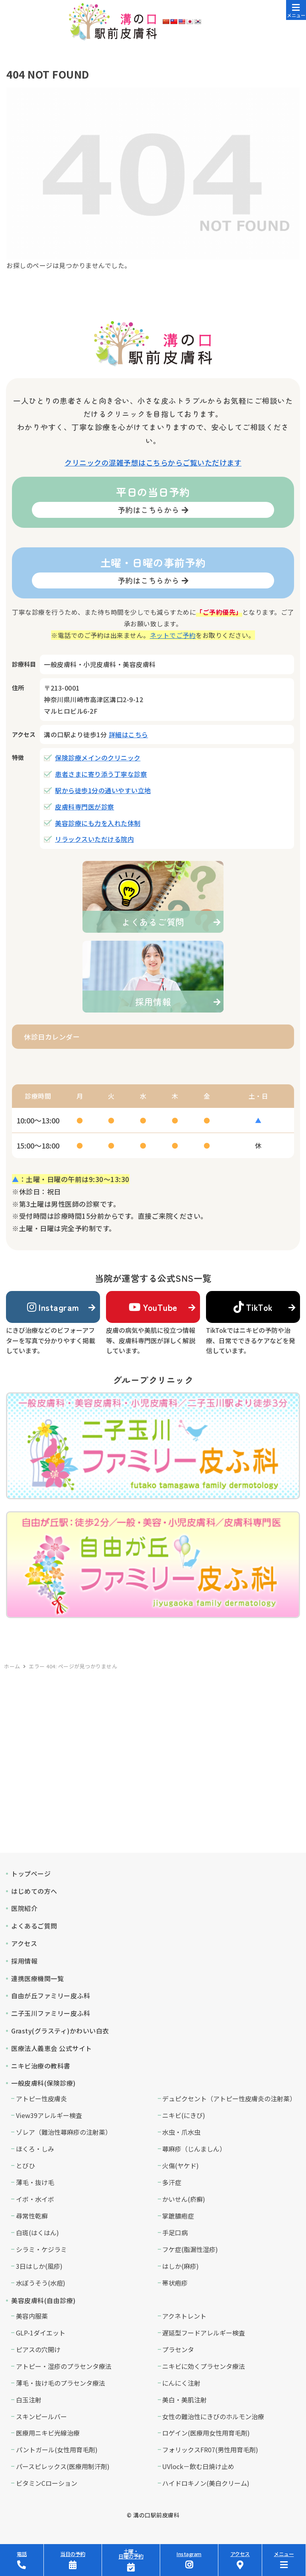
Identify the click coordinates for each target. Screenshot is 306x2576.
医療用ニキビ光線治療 (48, 2433)
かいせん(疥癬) (183, 2199)
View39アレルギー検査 (49, 2115)
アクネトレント (184, 2316)
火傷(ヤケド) (180, 2165)
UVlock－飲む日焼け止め (198, 2466)
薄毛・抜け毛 (35, 2182)
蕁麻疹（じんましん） (194, 2149)
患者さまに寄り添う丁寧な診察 (101, 774)
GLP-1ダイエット (40, 2332)
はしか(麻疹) (180, 2266)
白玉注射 (28, 2399)
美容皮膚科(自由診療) (43, 2300)
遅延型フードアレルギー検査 (203, 2332)
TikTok (253, 1307)
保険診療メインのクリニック (98, 757)
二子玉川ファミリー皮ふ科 (50, 2013)
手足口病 (175, 2232)
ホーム (12, 1666)
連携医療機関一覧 (37, 1978)
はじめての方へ (34, 1891)
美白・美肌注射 (184, 2399)
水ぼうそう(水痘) (40, 2283)
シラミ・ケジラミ (41, 2249)
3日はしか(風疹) (39, 2266)
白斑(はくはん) (37, 2232)
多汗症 (171, 2182)
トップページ (31, 1873)
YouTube (153, 1307)
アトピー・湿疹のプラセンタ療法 (64, 2366)
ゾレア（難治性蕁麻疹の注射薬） (64, 2132)
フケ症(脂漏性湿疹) (190, 2249)
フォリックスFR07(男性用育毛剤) (210, 2449)
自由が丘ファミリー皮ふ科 (50, 1995)
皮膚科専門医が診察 (84, 806)
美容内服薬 (32, 2316)
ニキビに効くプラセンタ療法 (203, 2366)
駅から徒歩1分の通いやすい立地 (103, 790)
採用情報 (24, 1961)
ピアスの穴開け (38, 2349)
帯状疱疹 (175, 2283)
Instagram (53, 1307)
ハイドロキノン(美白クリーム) (205, 2483)
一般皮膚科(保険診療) (43, 2083)
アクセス (24, 1943)
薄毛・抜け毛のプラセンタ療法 (60, 2383)
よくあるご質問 (34, 1926)
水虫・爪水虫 (181, 2132)
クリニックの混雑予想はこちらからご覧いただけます (153, 462)
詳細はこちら (128, 734)
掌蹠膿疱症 (178, 2216)
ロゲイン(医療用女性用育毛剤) (206, 2433)
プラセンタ (178, 2349)
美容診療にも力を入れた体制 (98, 823)
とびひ (25, 2165)
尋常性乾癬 (32, 2216)
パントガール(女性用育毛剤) (57, 2449)
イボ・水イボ (35, 2199)
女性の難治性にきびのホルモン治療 (213, 2416)
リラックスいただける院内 (94, 839)
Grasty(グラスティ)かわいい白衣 (60, 2030)
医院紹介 (24, 1908)
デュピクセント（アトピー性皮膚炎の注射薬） (229, 2098)
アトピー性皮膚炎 (41, 2098)
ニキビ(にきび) (183, 2115)
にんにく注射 (181, 2383)
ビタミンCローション (46, 2483)
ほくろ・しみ (35, 2149)
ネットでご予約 (173, 635)
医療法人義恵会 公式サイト (51, 2048)
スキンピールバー (41, 2416)
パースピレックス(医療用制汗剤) (63, 2466)
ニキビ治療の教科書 (41, 2066)
